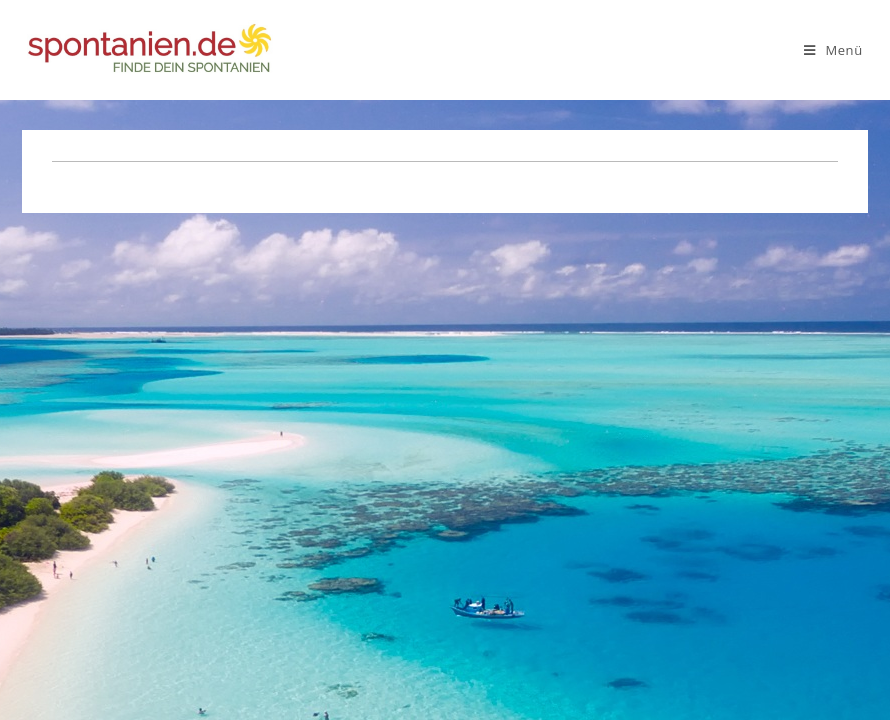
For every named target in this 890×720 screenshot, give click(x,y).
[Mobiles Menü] (833, 50)
